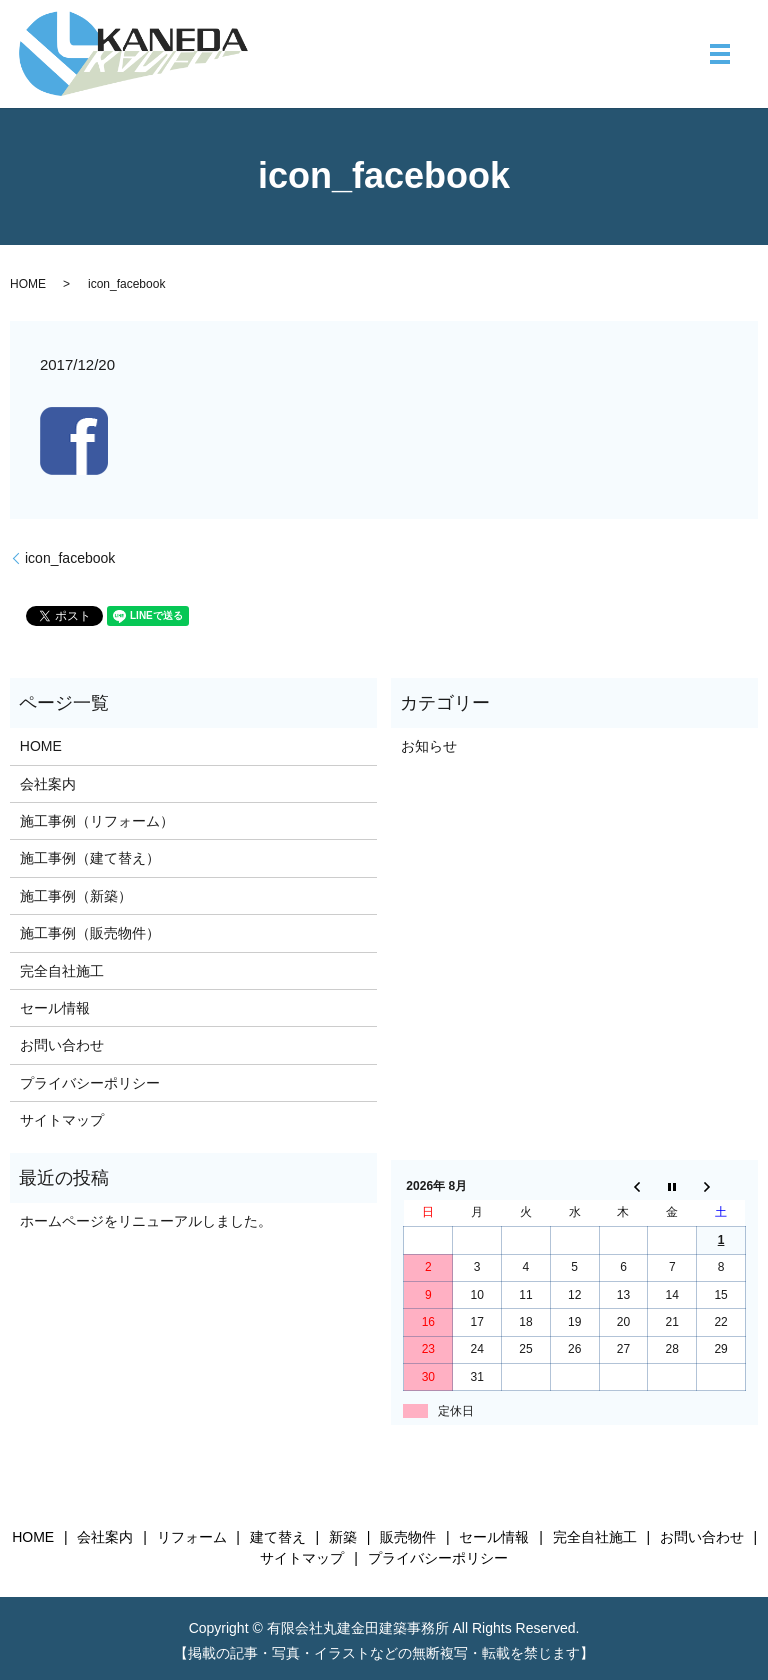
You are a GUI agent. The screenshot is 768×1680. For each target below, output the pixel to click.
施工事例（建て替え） (90, 858)
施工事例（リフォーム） (97, 821)
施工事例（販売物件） (90, 933)
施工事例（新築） (76, 896)
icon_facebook (70, 558)
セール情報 (55, 1008)
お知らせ (429, 746)
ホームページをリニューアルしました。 (146, 1221)
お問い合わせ (62, 1045)
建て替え (278, 1537)
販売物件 (408, 1537)
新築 (343, 1537)
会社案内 (48, 784)
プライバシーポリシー (90, 1083)
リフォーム (192, 1537)
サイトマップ (62, 1120)
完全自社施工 (62, 971)
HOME (28, 284)
